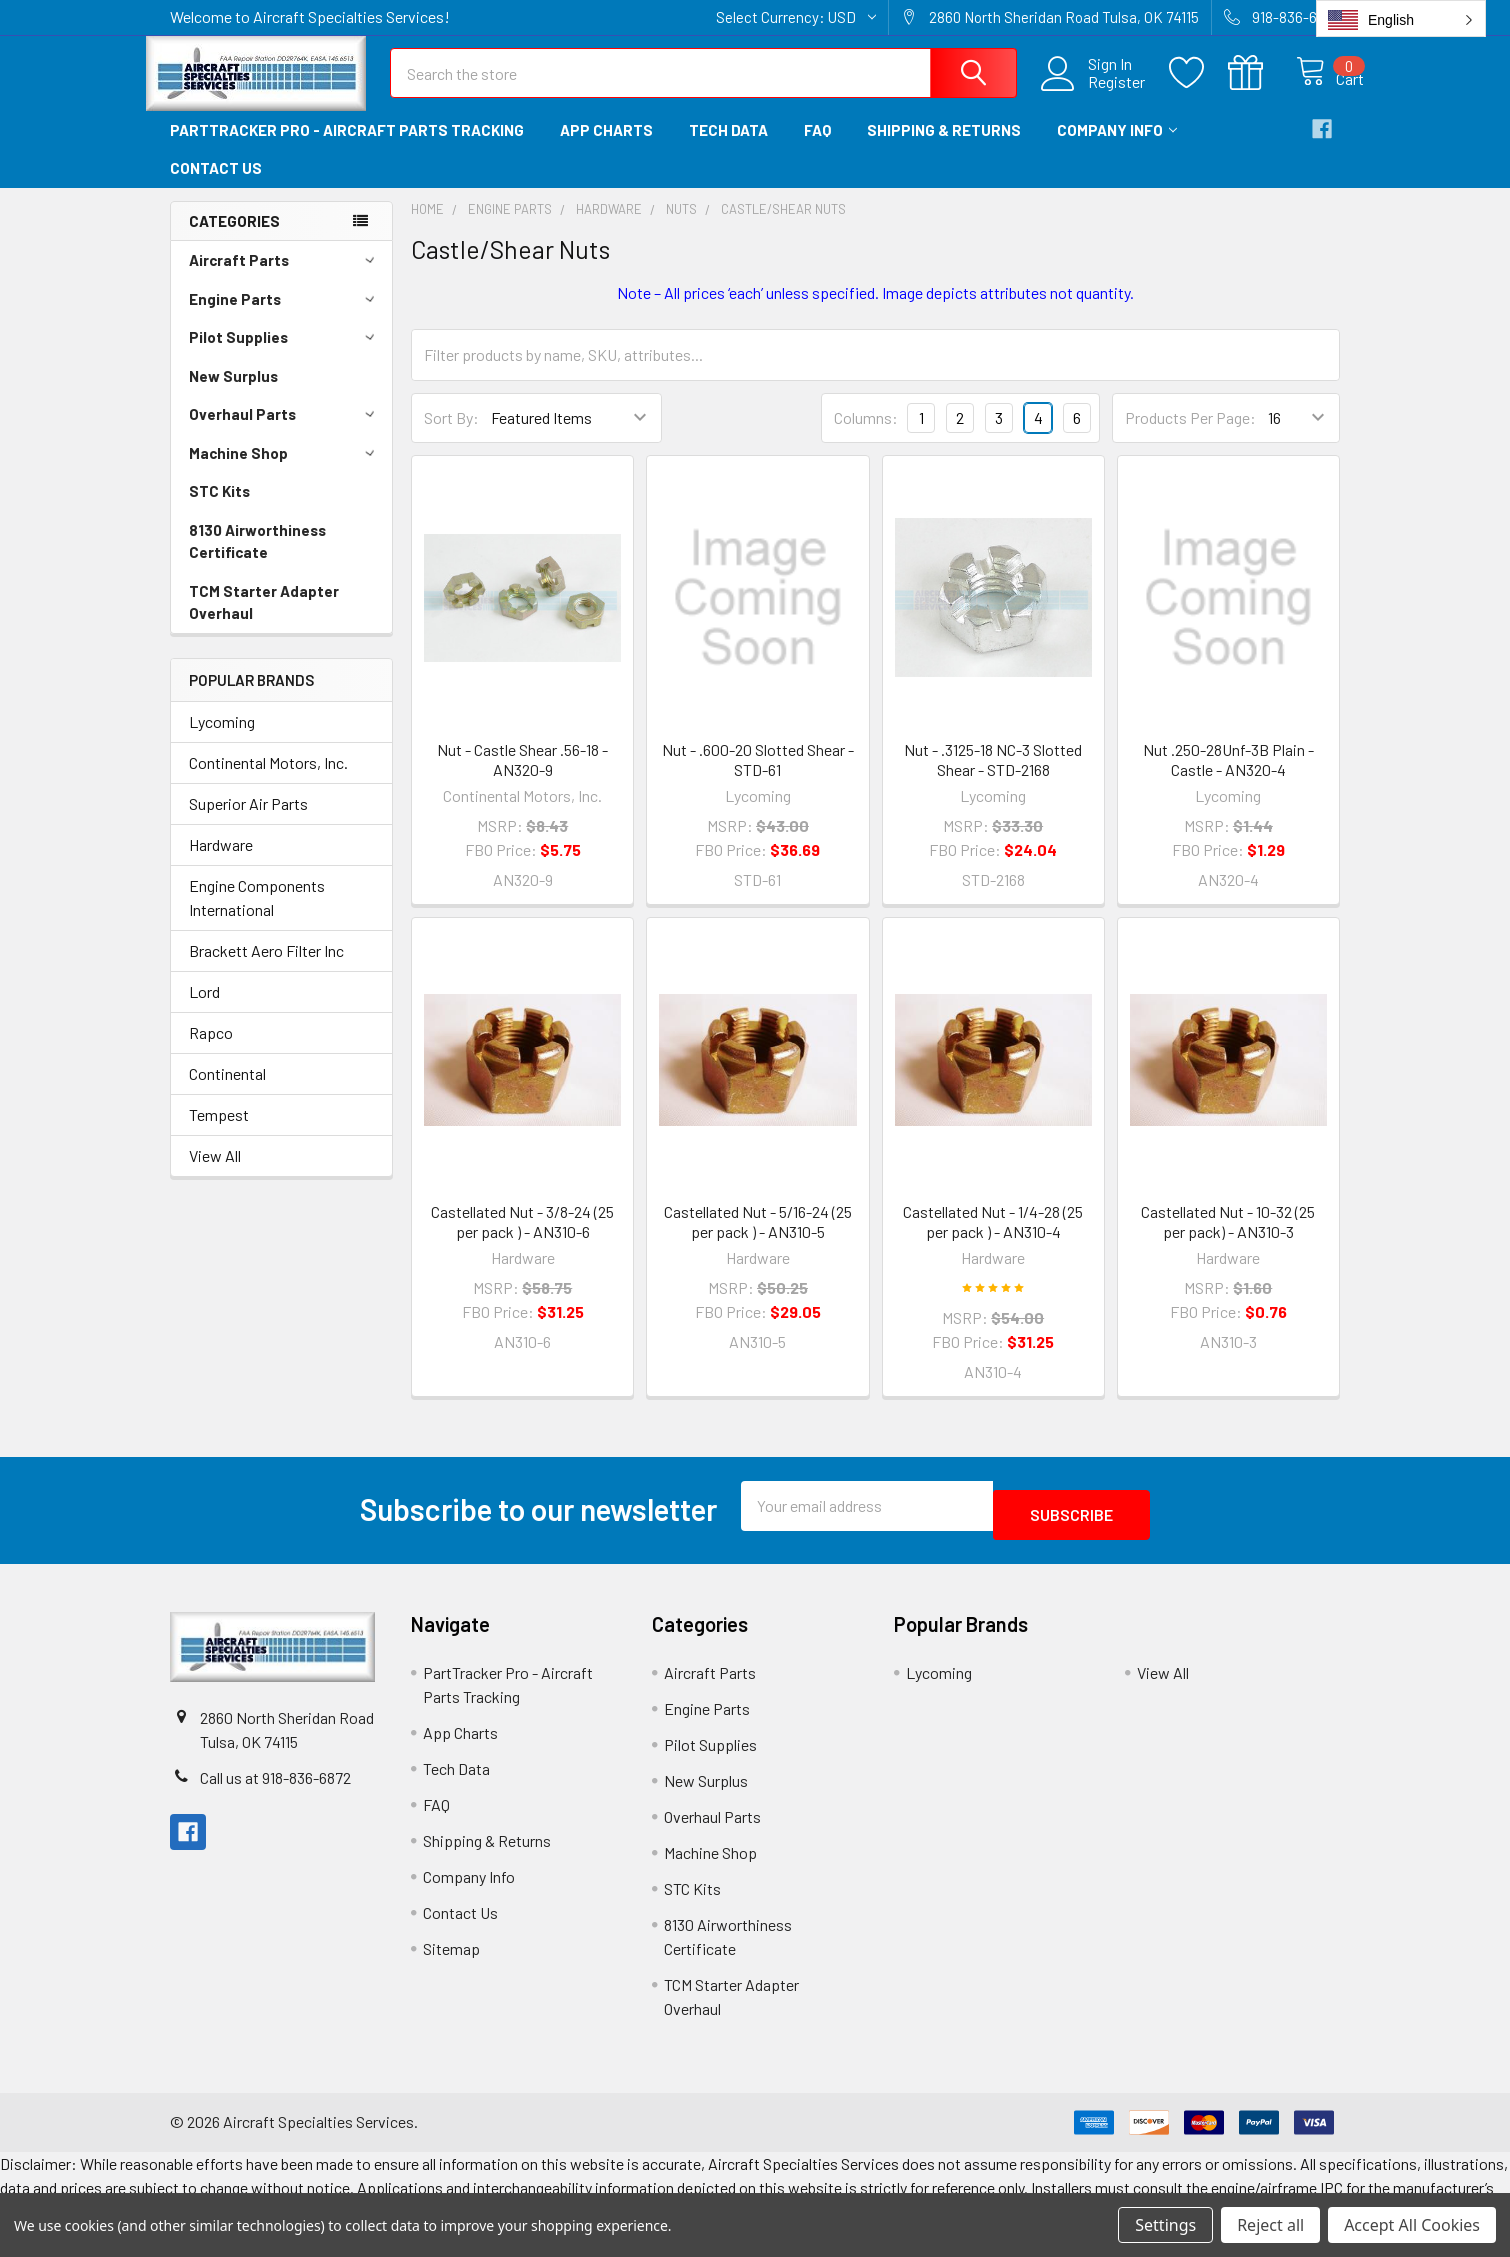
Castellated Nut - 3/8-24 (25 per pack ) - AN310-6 (522, 1239)
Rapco (211, 1050)
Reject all (1270, 2225)
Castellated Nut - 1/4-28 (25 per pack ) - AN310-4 (993, 1239)
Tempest (219, 1132)
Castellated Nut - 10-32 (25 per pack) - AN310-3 (1228, 1239)
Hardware (221, 862)
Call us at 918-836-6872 (275, 1786)
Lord (204, 1009)
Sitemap (451, 1957)
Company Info (1117, 148)
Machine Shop (285, 471)
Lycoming (222, 739)
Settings (1165, 2225)
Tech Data (728, 148)
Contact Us (216, 186)
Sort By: (451, 435)
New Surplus (233, 394)
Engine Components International (257, 915)
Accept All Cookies (1412, 2225)
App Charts (606, 148)
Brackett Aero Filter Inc (266, 968)
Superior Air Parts (248, 821)
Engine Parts (285, 317)
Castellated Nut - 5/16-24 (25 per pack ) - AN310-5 (758, 1239)
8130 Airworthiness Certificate (257, 559)
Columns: (866, 435)
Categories (234, 239)
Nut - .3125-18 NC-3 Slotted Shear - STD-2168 (993, 777)
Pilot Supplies (285, 355)
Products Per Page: (1190, 435)
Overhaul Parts (285, 432)
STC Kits (219, 509)
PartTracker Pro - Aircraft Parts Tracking (347, 148)
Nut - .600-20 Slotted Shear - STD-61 (758, 777)
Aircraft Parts (285, 278)
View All (215, 1173)
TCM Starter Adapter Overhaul (264, 620)
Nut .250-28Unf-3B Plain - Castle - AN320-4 (1228, 777)
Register (1094, 94)
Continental (227, 1091)
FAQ (817, 148)
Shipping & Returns (944, 148)
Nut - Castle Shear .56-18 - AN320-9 (522, 777)
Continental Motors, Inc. (268, 780)
